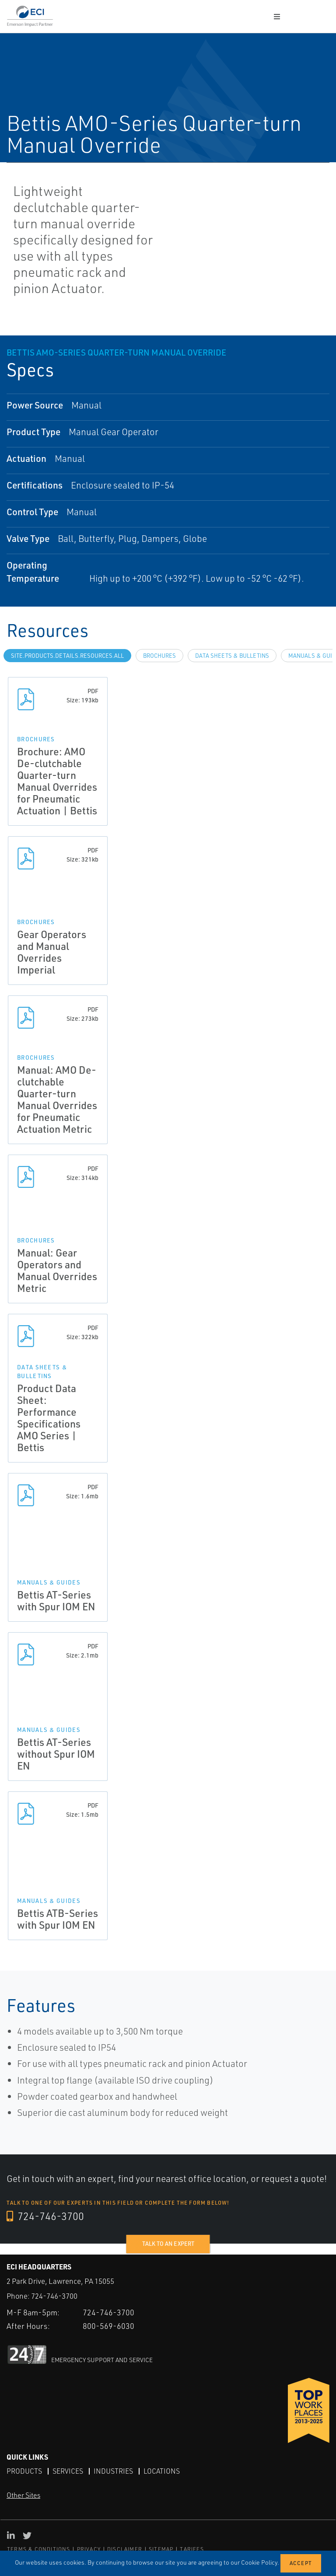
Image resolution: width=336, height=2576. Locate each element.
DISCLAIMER (124, 2548)
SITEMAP (161, 2548)
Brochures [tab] (159, 655)
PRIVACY (89, 2548)
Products (24, 2470)
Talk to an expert (168, 2243)
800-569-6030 (108, 2325)
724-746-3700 (46, 2216)
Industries (113, 2470)
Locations (162, 2470)
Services (67, 2470)
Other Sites (23, 2494)
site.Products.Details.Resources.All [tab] (67, 655)
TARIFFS (191, 2548)
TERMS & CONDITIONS (38, 2548)
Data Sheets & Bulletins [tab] (232, 655)
